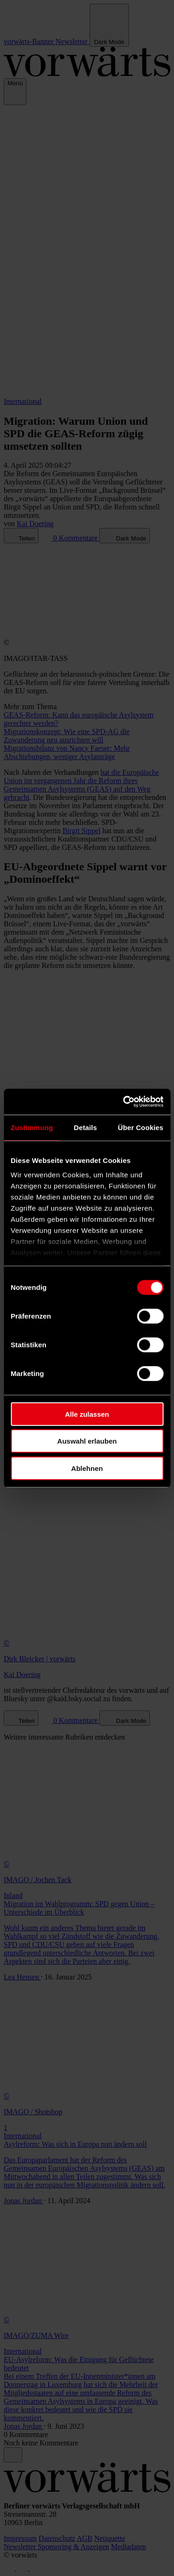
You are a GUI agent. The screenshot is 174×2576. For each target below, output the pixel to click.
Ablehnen (87, 1468)
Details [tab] (85, 1127)
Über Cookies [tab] (140, 1127)
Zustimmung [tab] (32, 1127)
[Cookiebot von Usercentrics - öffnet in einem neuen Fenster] (123, 1102)
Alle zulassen (87, 1414)
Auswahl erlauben (86, 1441)
